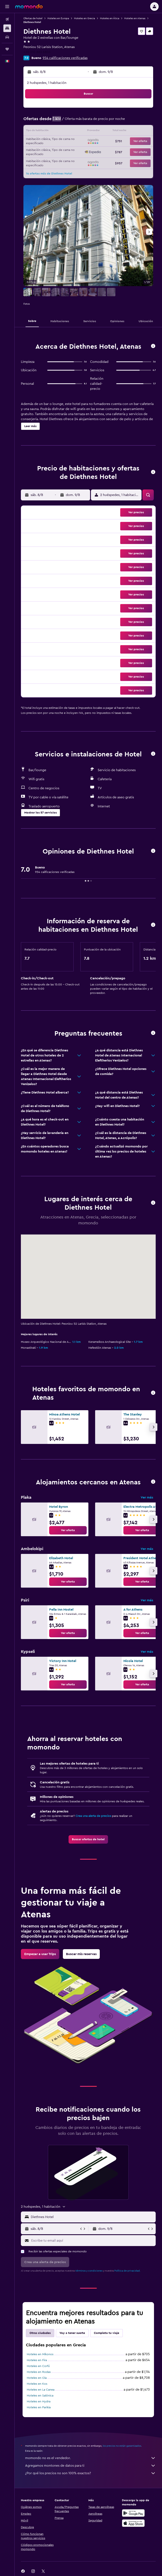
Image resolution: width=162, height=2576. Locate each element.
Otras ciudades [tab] (40, 2245)
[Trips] (7, 49)
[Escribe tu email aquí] (92, 2153)
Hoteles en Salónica (40, 2308)
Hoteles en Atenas (134, 18)
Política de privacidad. (127, 2183)
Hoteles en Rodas (39, 2284)
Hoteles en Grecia (84, 18)
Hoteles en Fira (37, 2273)
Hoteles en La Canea (40, 2302)
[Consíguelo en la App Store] (133, 2436)
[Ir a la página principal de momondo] (29, 6)
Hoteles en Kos (37, 2296)
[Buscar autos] (7, 37)
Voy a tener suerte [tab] (72, 2245)
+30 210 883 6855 (36, 52)
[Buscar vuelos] (7, 19)
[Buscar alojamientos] (7, 28)
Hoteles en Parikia (39, 2320)
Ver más (147, 1410)
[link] (68, 1443)
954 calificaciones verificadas (65, 58)
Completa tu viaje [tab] (106, 2245)
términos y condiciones (89, 2183)
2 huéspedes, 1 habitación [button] (46, 82)
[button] (7, 6)
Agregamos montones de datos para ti (90, 2378)
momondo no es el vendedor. (90, 2370)
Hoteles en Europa (58, 18)
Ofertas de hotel (32, 18)
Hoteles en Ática (109, 18)
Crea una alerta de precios (93, 1728)
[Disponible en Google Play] (133, 2426)
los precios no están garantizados (122, 2358)
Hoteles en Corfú (38, 2278)
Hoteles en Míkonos (40, 2267)
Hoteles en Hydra (38, 2314)
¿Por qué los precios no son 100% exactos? (90, 2385)
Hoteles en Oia (37, 2290)
